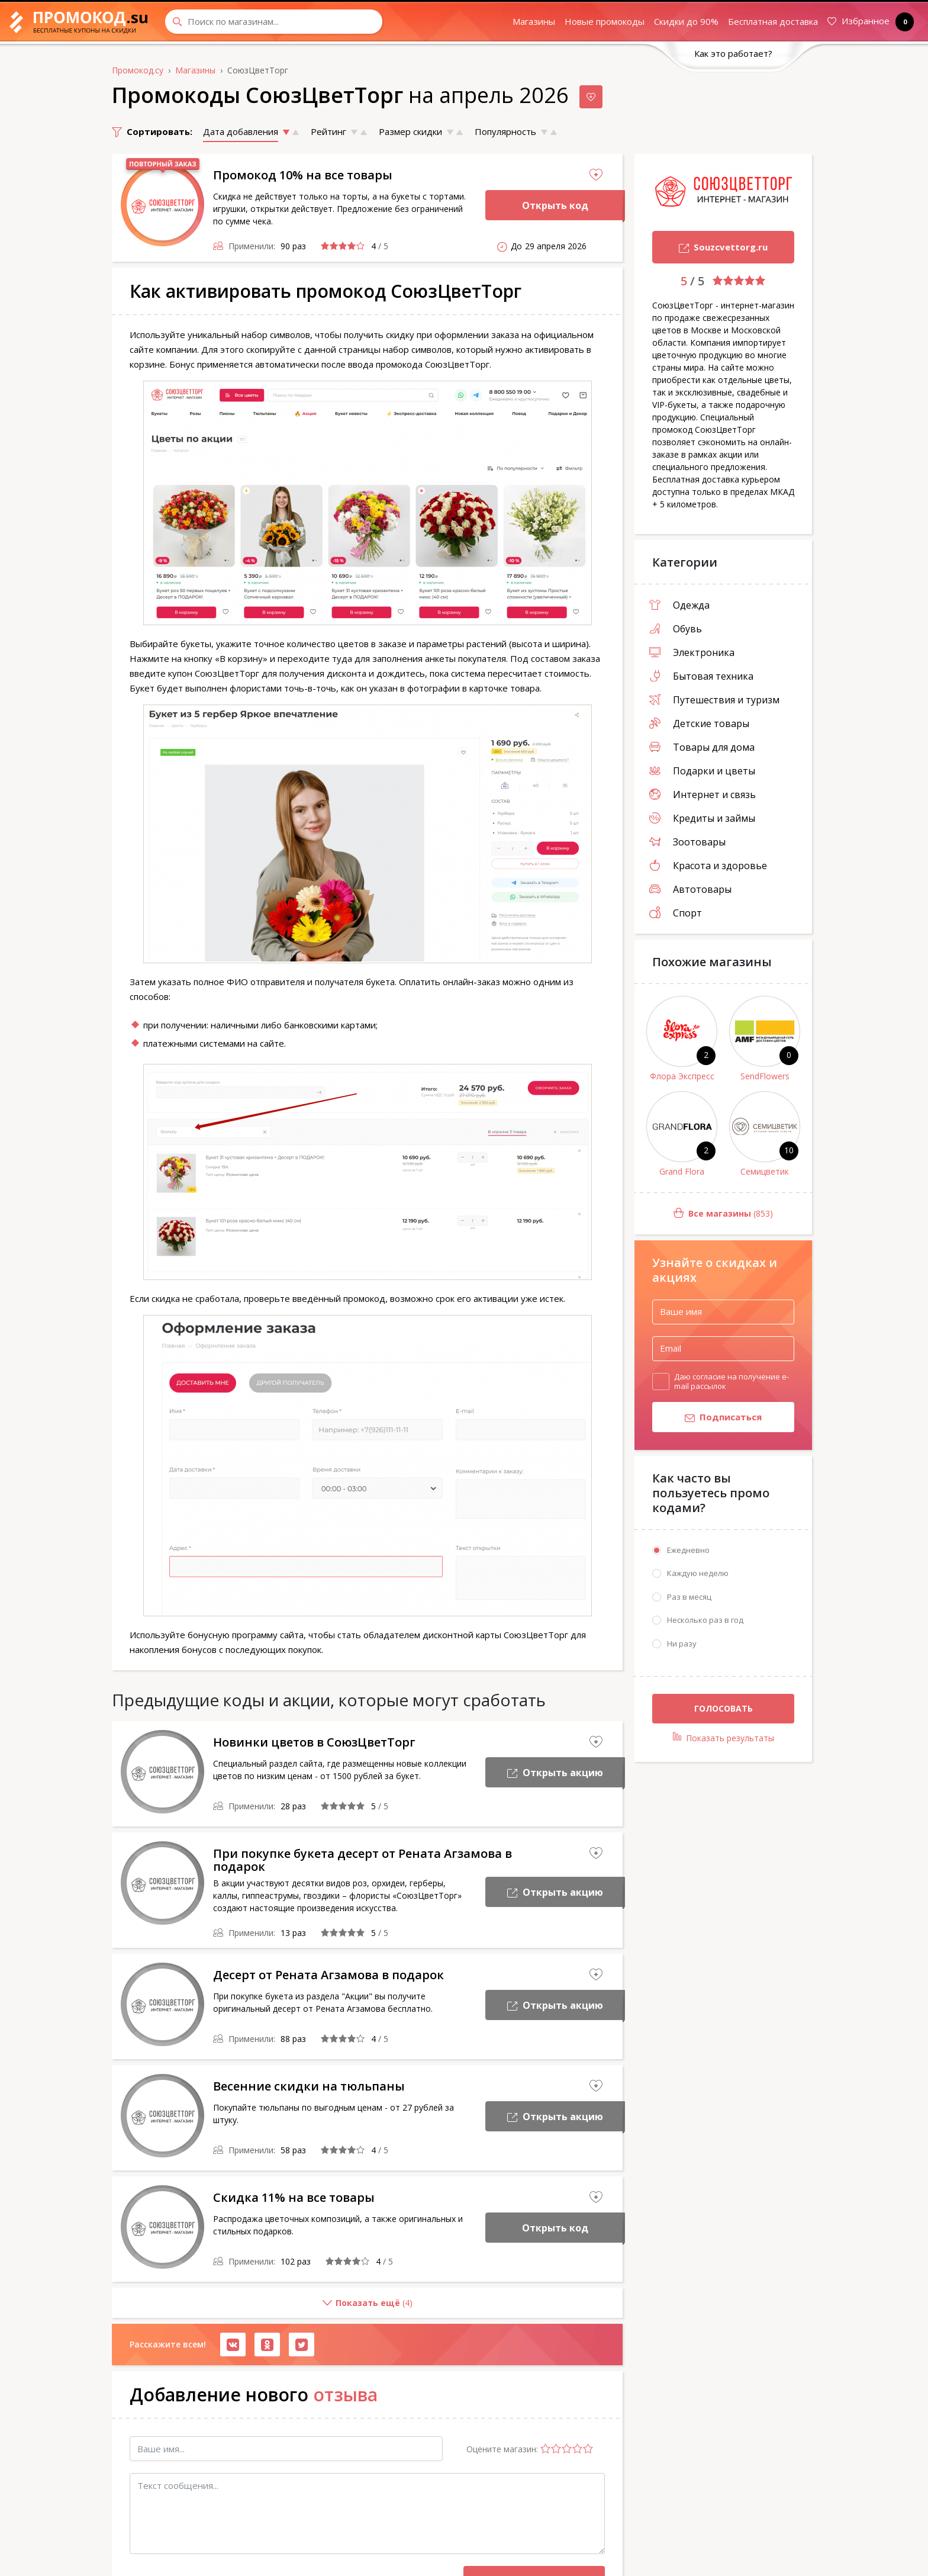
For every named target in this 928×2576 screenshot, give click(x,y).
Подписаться (707, 1418)
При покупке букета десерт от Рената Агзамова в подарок (362, 1859)
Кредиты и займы (702, 818)
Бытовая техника (701, 676)
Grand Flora (681, 1171)
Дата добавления (240, 131)
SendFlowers (765, 1076)
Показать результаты (723, 1738)
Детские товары (699, 723)
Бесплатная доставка (773, 21)
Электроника (691, 652)
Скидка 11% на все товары (294, 2197)
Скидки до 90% (686, 21)
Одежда (679, 605)
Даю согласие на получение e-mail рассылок (731, 1381)
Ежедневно (688, 1550)
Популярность (505, 131)
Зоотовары (687, 841)
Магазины (534, 21)
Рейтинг (328, 131)
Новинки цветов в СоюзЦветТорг (314, 1742)
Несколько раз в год (705, 1620)
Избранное (868, 21)
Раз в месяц (689, 1596)
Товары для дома (702, 747)
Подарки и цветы (702, 770)
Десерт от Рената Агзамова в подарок (328, 1975)
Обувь (675, 628)
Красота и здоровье (708, 865)
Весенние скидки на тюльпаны (309, 2086)
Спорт (675, 912)
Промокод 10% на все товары (302, 175)
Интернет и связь (702, 794)
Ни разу (682, 1643)
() (262, 2307)
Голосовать (723, 1709)
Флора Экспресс (682, 1076)
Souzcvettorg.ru (710, 248)
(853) (703, 1214)
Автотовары (690, 889)
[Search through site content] (273, 21)
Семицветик (764, 1171)
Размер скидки (410, 131)
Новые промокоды (605, 21)
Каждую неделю (698, 1573)
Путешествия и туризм (714, 699)
